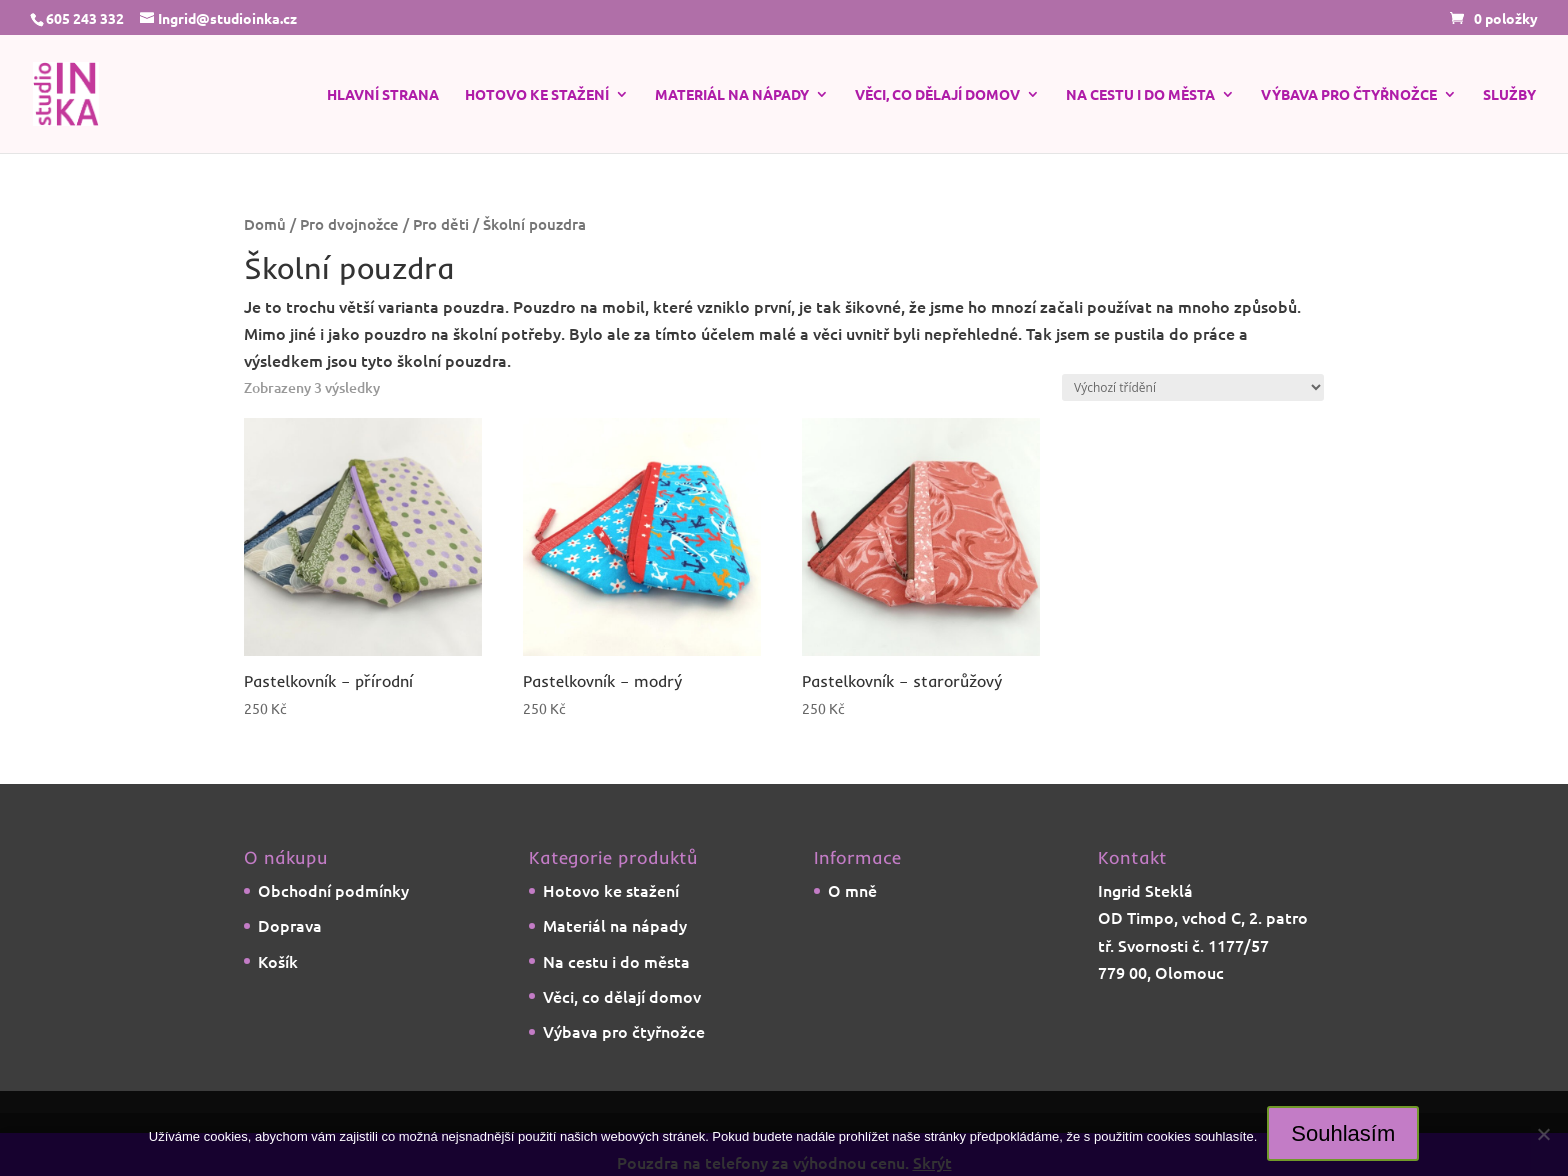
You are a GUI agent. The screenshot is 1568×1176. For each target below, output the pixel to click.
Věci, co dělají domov (937, 95)
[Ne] (1543, 1134)
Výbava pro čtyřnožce (1349, 95)
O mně (852, 890)
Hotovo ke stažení (537, 95)
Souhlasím (1343, 1133)
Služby (1509, 95)
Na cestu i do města (1140, 95)
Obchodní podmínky (333, 890)
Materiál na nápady (732, 95)
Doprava (290, 925)
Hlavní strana (383, 95)
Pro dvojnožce (349, 224)
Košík (278, 961)
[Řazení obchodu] (1193, 387)
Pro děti (441, 224)
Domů (265, 224)
